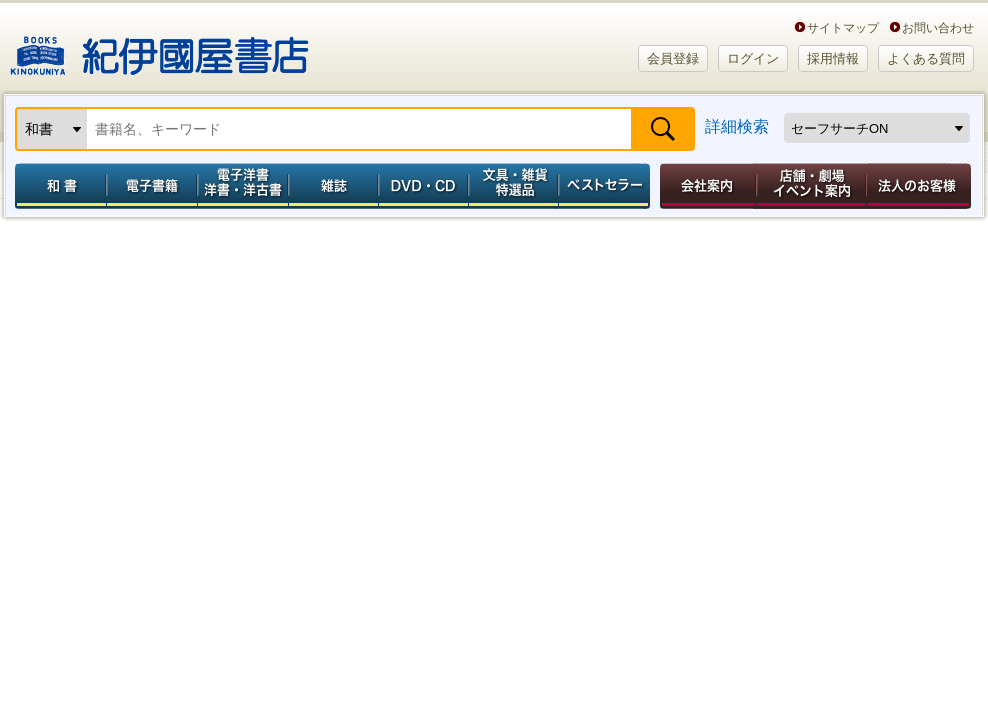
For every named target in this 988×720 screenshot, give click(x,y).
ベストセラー (606, 186)
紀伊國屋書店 (159, 48)
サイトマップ (843, 27)
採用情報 (833, 58)
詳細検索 (737, 126)
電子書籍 (151, 186)
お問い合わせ (938, 27)
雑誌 (333, 186)
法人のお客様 (920, 186)
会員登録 (673, 58)
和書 (57, 186)
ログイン (753, 58)
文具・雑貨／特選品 (514, 186)
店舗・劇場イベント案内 (811, 186)
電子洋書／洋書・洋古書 (242, 186)
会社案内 (705, 186)
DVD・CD (424, 186)
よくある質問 (926, 58)
